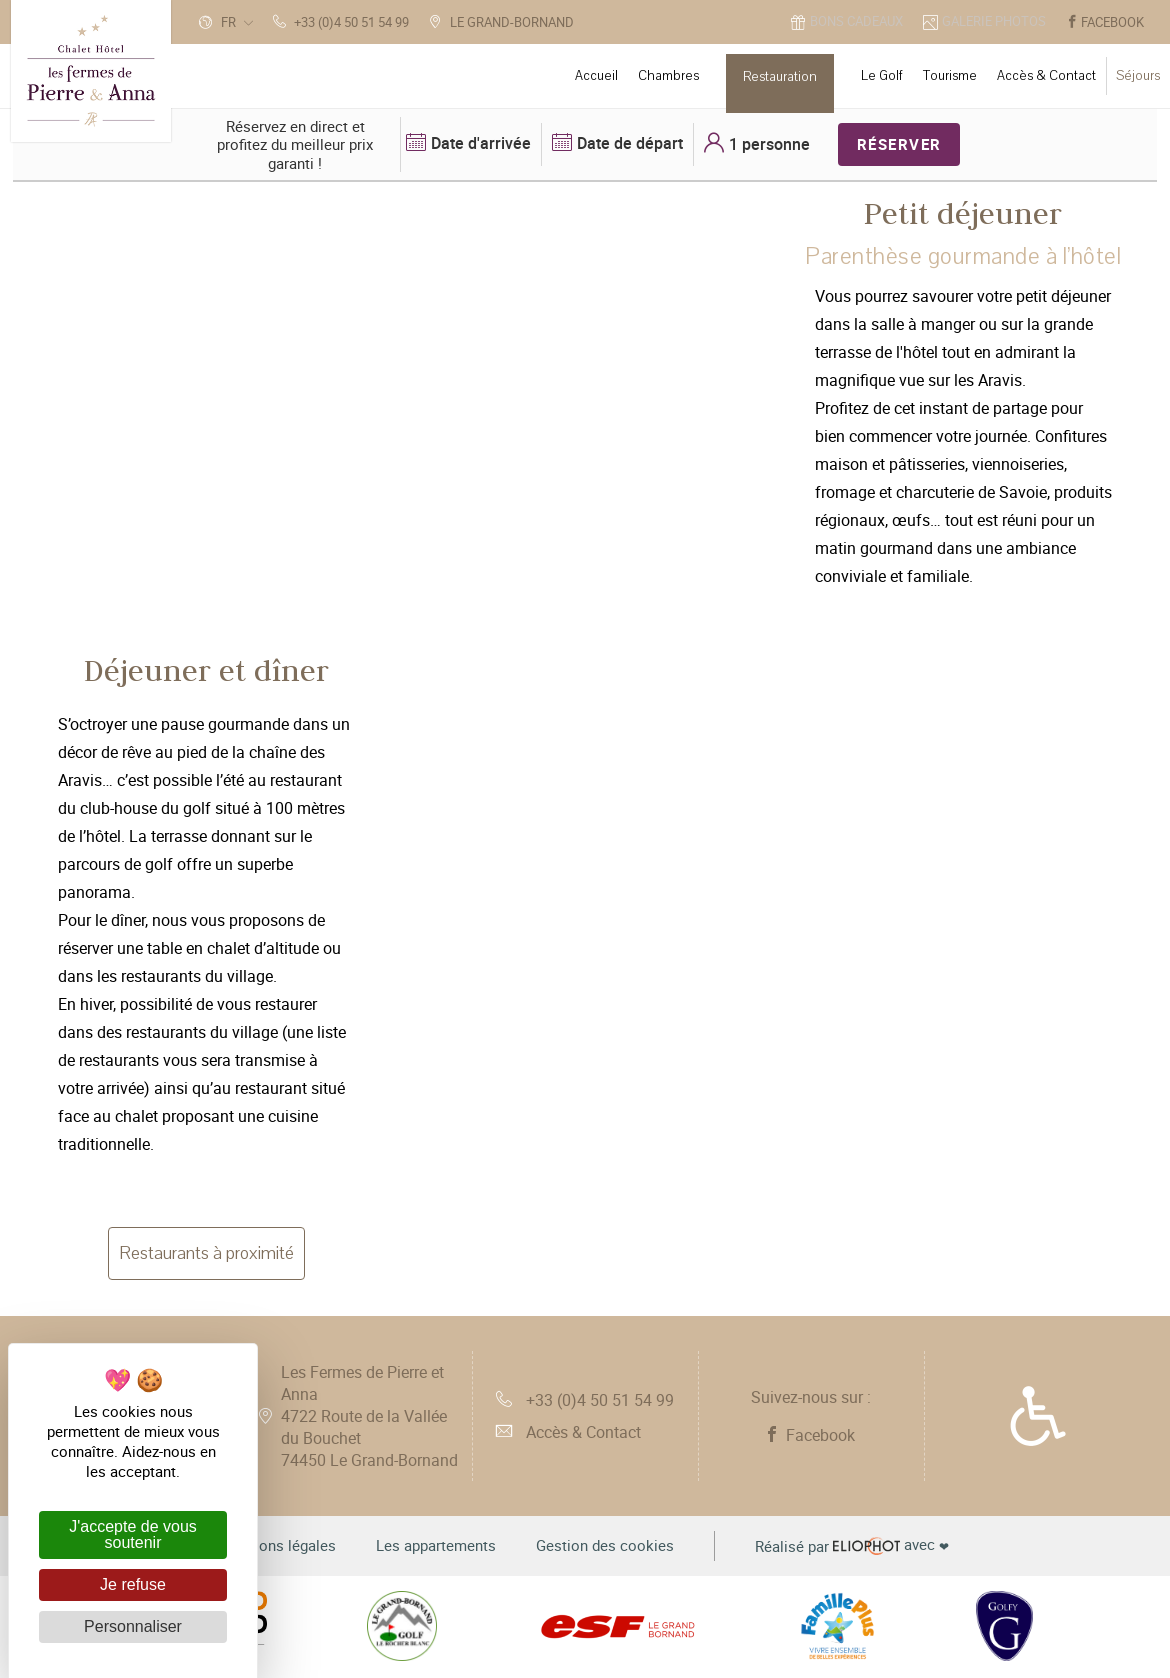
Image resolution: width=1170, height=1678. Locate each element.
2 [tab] (385, 600)
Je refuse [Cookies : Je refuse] (133, 1584)
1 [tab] (355, 600)
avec (852, 1546)
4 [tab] (824, 1290)
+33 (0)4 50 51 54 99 (585, 1400)
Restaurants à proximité (206, 1253)
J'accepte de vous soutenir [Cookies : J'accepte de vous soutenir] (133, 1534)
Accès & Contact (568, 1432)
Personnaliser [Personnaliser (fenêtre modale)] (133, 1626)
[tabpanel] (781, 629)
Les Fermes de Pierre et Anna (369, 1416)
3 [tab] (415, 600)
